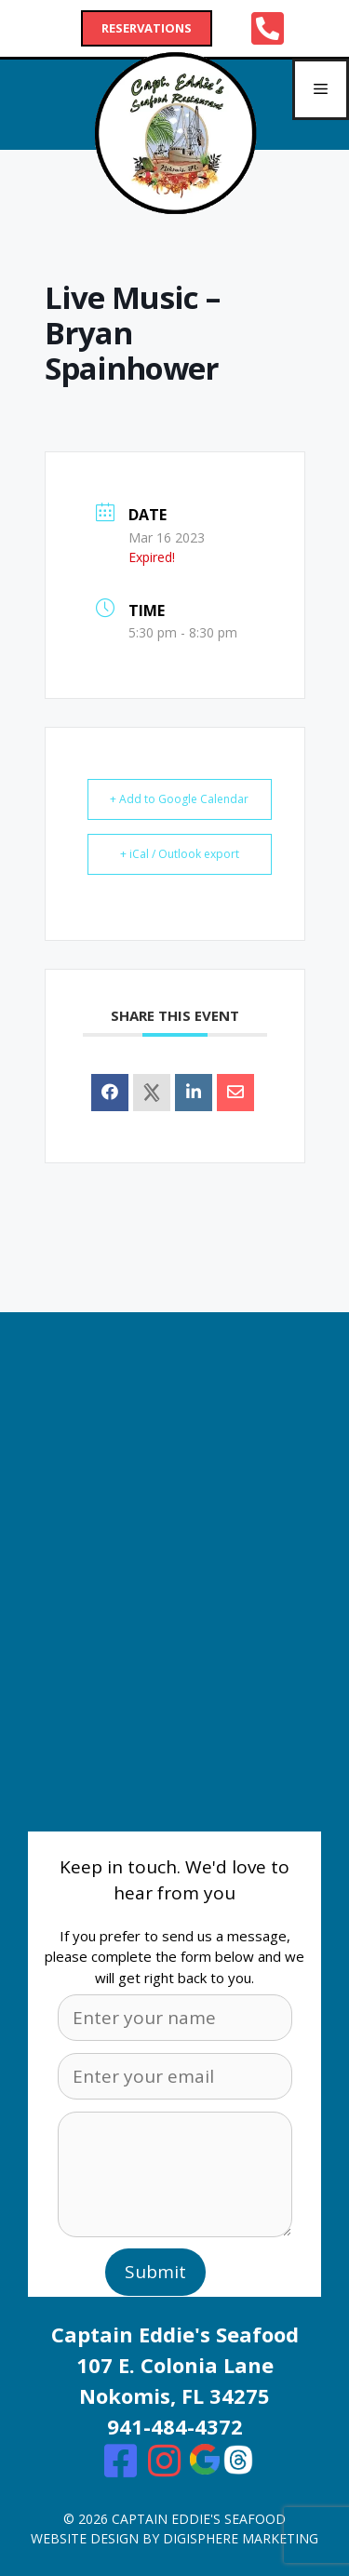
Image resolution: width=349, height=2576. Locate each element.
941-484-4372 (175, 2426)
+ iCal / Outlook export (179, 854)
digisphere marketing (240, 2538)
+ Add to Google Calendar (179, 799)
